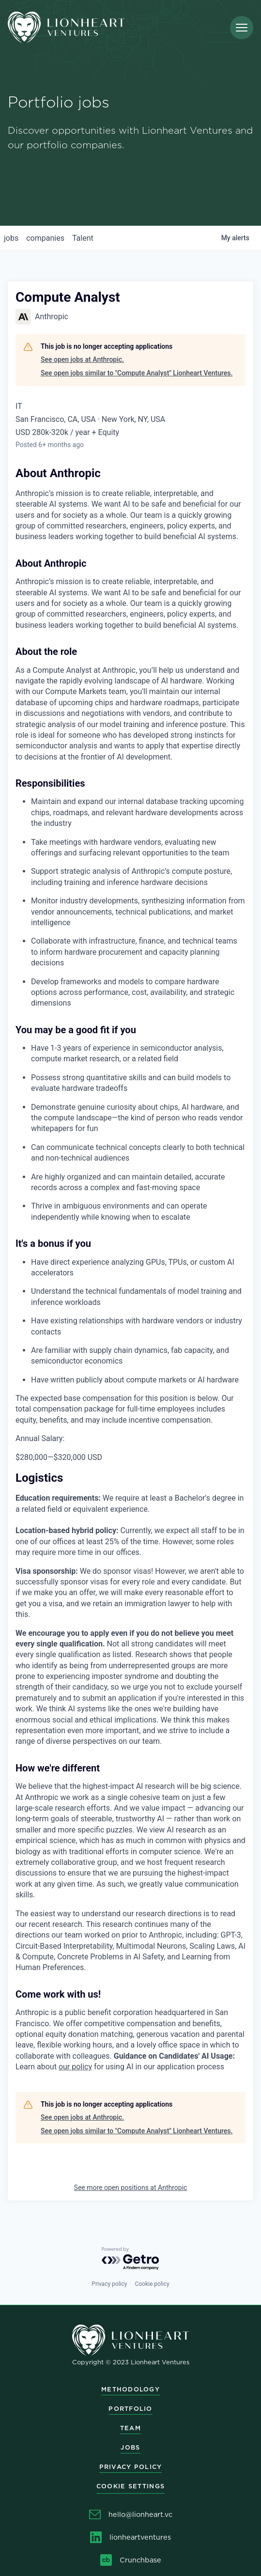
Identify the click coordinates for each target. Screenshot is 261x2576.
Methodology (130, 2389)
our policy (75, 2066)
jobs (11, 238)
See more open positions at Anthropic (130, 2187)
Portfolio (130, 2408)
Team (130, 2428)
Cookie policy (152, 2284)
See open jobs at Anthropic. (82, 359)
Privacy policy (109, 2284)
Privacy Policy (130, 2466)
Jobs (130, 2447)
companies (45, 238)
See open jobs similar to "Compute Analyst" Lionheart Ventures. (136, 373)
